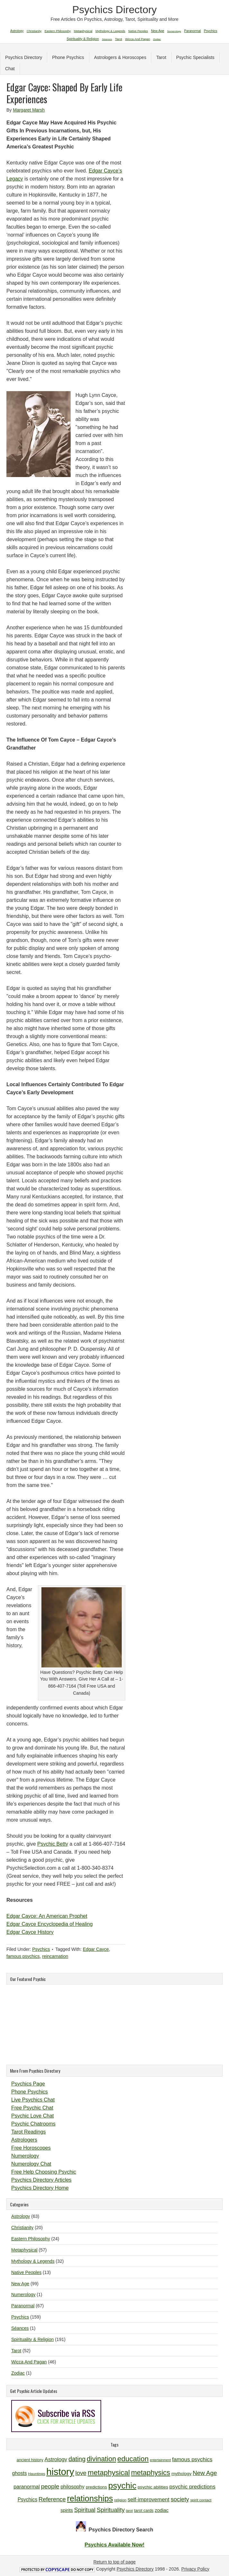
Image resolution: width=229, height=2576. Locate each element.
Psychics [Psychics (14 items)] (28, 2499)
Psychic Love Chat (32, 2116)
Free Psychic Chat (32, 2107)
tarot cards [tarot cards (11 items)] (144, 2510)
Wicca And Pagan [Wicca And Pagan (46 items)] (137, 39)
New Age (20, 2283)
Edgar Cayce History (30, 1932)
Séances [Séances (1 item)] (107, 39)
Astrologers (24, 2140)
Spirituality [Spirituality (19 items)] (111, 2509)
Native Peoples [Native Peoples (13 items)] (138, 31)
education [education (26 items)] (132, 2459)
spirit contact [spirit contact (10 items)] (200, 2500)
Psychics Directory (114, 9)
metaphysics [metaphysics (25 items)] (150, 2473)
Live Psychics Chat (33, 2099)
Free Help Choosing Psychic (43, 2172)
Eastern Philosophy (30, 2238)
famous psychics (23, 1956)
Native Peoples (26, 2272)
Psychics (41, 1949)
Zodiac (18, 2373)
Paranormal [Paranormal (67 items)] (192, 31)
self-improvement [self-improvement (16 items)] (148, 2499)
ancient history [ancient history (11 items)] (30, 2459)
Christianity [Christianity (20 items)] (34, 31)
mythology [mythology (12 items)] (181, 2473)
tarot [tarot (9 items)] (129, 2511)
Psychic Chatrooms (33, 2124)
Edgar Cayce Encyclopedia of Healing (49, 1924)
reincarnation (55, 1956)
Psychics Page (28, 2083)
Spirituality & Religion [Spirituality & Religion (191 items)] (82, 39)
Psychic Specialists (195, 57)
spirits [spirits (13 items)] (66, 2510)
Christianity (22, 2227)
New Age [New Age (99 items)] (157, 31)
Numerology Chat (31, 2164)
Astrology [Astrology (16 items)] (56, 2459)
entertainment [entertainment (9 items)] (160, 2460)
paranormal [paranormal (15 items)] (26, 2486)
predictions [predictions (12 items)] (96, 2487)
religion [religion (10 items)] (120, 2500)
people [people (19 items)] (50, 2486)
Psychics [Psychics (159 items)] (210, 31)
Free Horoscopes (31, 2148)
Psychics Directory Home (40, 2188)
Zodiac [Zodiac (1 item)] (157, 39)
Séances (20, 2328)
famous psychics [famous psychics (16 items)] (192, 2459)
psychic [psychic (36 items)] (122, 2485)
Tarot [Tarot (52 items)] (118, 39)
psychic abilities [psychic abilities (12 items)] (152, 2487)
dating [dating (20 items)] (76, 2459)
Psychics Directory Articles (41, 2180)
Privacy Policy (195, 2569)
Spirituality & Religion (32, 2339)
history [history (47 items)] (60, 2471)
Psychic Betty (52, 1844)
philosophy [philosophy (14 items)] (72, 2486)
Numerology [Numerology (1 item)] (174, 31)
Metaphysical (24, 2250)
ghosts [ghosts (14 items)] (19, 2473)
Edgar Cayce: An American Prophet (46, 1916)
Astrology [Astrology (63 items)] (17, 31)
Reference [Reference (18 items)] (52, 2499)
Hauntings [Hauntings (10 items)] (36, 2473)
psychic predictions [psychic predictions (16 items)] (192, 2487)
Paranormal (22, 2305)
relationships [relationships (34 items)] (90, 2498)
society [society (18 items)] (180, 2499)
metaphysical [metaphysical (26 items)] (109, 2473)
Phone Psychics (68, 57)
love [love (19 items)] (80, 2473)
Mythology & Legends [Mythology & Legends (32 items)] (110, 31)
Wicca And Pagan (29, 2361)
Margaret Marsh (29, 110)
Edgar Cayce (96, 1949)
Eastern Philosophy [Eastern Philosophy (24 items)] (58, 31)
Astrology (20, 2216)
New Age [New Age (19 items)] (205, 2473)
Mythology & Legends (33, 2261)
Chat (10, 68)
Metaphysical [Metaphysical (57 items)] (83, 31)
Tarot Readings (28, 2132)
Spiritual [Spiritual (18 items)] (84, 2509)
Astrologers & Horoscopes (120, 57)
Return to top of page (114, 2561)
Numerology (25, 2156)
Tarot (161, 57)
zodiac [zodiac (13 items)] (162, 2510)
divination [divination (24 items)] (101, 2459)
